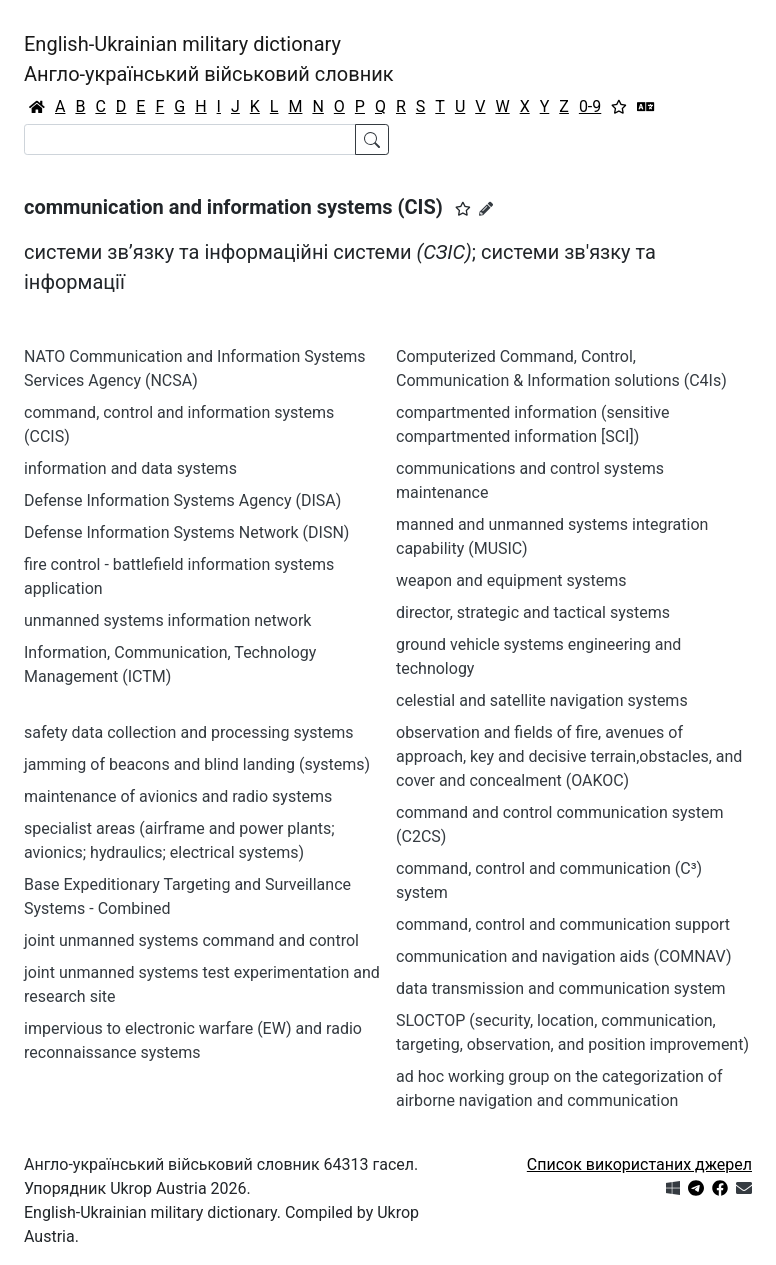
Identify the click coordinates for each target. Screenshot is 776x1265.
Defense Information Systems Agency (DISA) (182, 500)
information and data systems (130, 468)
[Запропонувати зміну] (486, 209)
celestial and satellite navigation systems (542, 700)
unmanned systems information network (167, 620)
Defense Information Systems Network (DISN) (186, 532)
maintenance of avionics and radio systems (178, 796)
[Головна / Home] (37, 107)
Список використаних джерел (639, 1164)
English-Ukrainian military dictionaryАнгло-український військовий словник (209, 59)
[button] (463, 209)
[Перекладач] (646, 107)
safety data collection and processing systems (188, 732)
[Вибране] (619, 107)
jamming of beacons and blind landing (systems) (197, 764)
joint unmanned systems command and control (191, 940)
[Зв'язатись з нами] (744, 1188)
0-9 (590, 106)
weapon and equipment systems (511, 580)
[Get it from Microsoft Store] (673, 1188)
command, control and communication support (563, 924)
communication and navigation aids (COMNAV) (564, 956)
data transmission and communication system (561, 988)
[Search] (190, 139)
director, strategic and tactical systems (533, 612)
